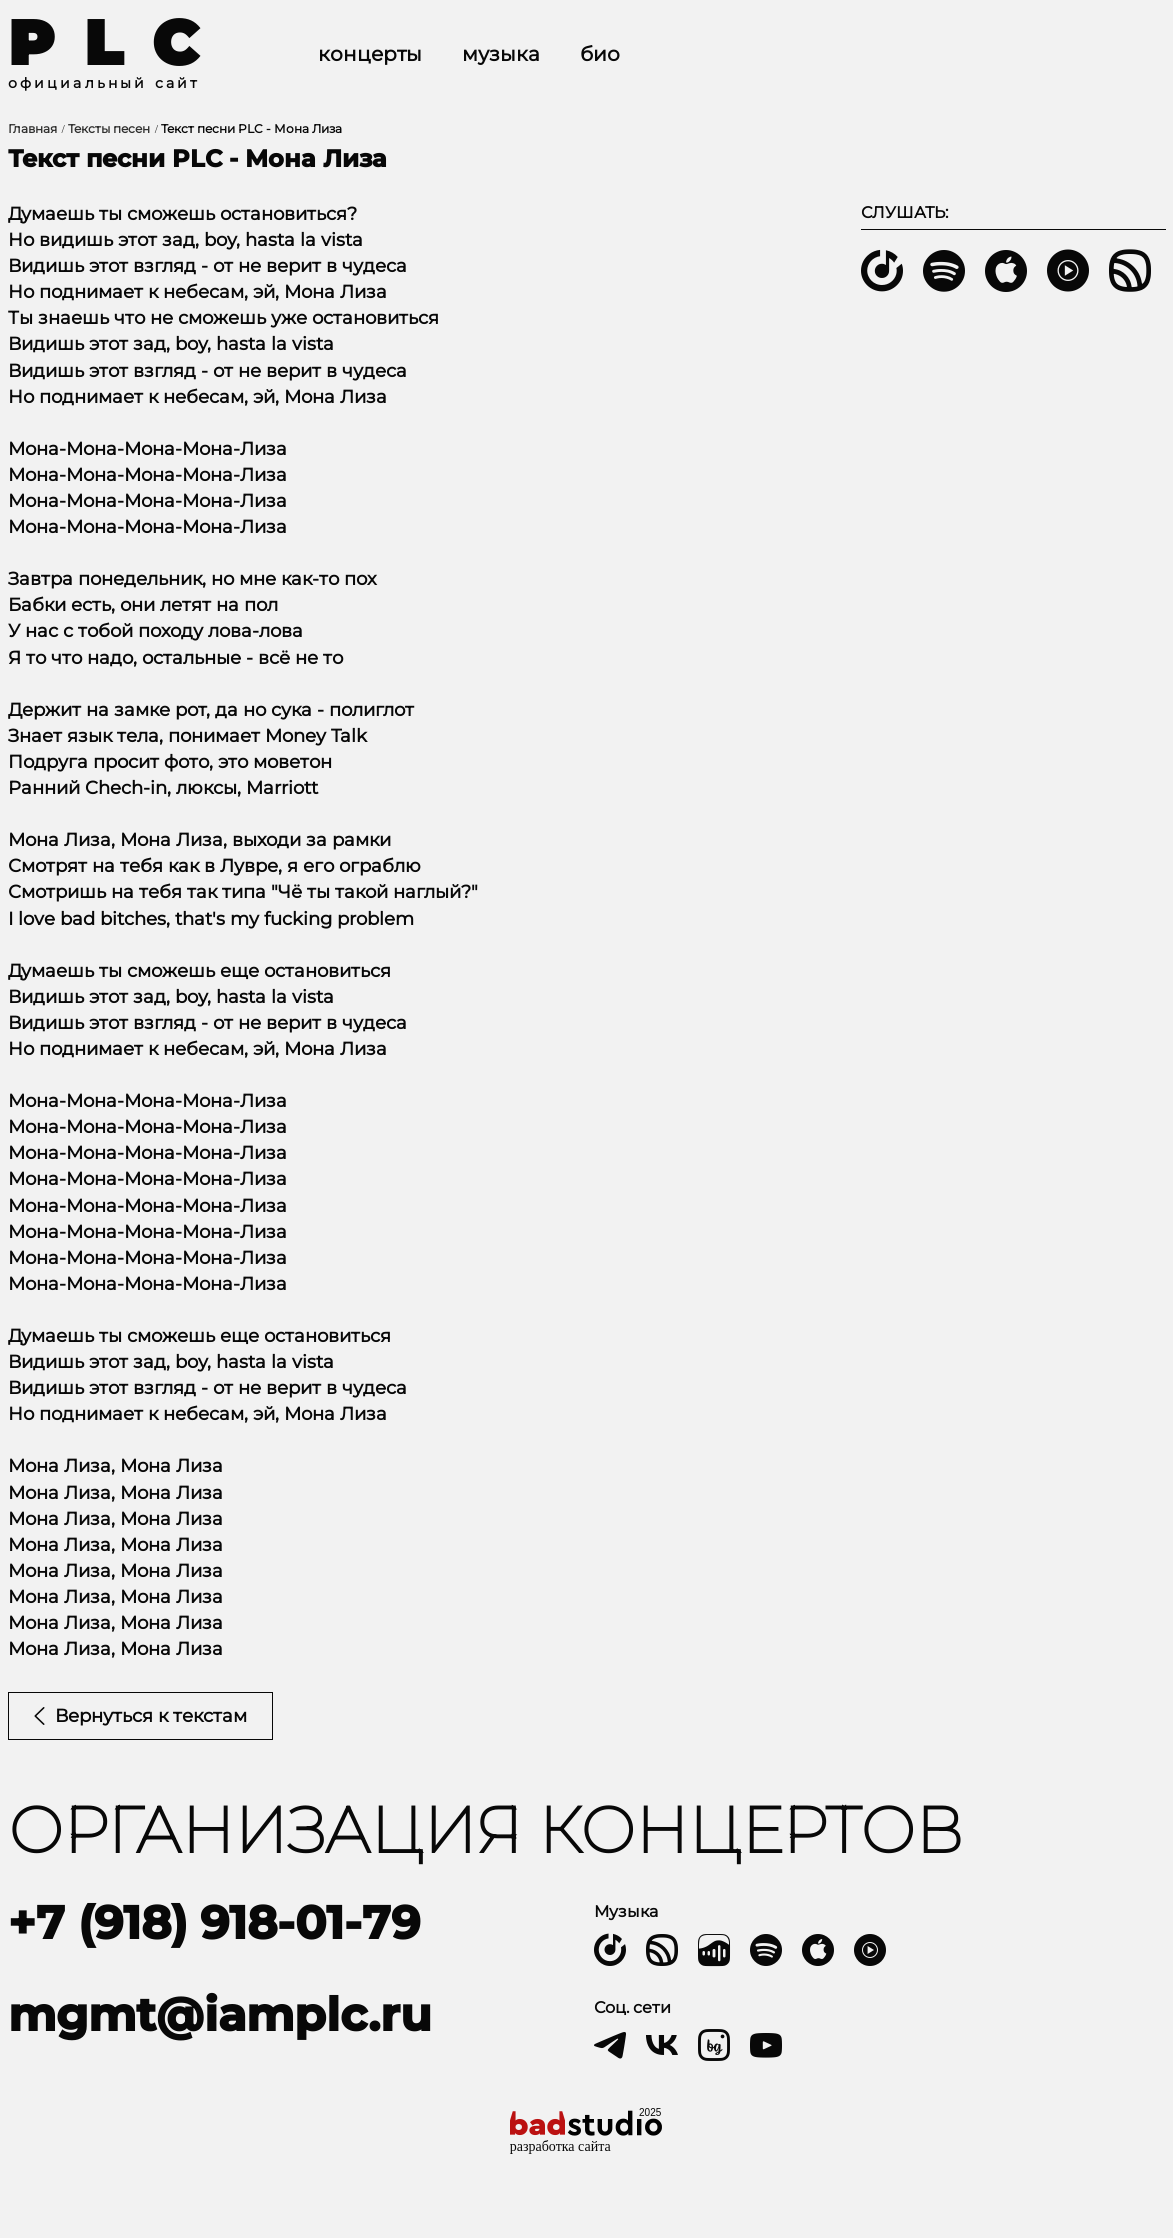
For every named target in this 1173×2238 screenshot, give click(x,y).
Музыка (501, 54)
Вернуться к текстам (140, 1716)
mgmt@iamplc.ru (220, 2014)
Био (600, 54)
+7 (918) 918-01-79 (214, 1922)
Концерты (370, 54)
